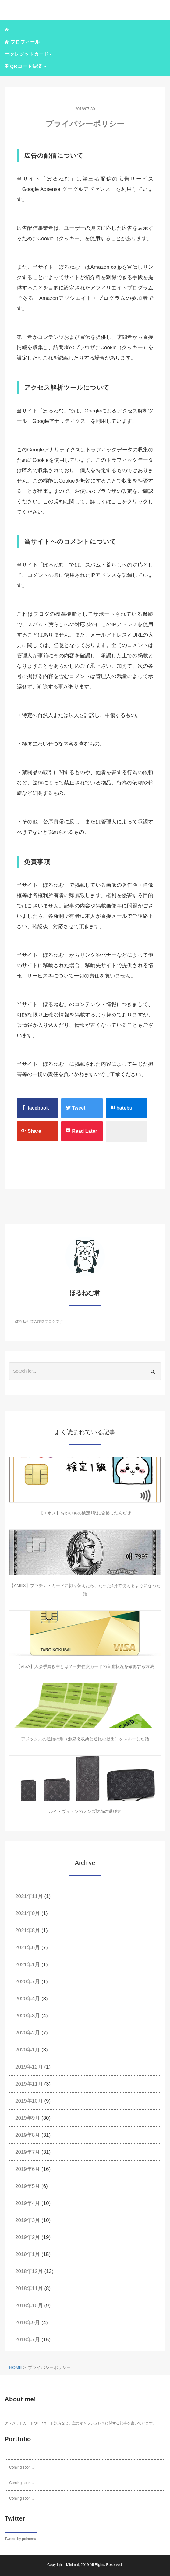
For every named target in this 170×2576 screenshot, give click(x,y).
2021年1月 (27, 1964)
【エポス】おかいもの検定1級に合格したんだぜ (85, 1513)
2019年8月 (27, 2135)
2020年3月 (27, 2016)
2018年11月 (29, 2288)
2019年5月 (27, 2186)
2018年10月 (29, 2305)
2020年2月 (27, 2033)
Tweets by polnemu (20, 2539)
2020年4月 (27, 1999)
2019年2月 (27, 2237)
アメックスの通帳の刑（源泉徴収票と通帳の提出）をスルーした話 (85, 1738)
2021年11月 (29, 1896)
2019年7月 (27, 2152)
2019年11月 (29, 2084)
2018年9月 (27, 2322)
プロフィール (22, 41)
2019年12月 (29, 2067)
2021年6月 (27, 1947)
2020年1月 (27, 2050)
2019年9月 (27, 2118)
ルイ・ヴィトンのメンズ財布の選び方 (85, 1811)
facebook (35, 1108)
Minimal (72, 2565)
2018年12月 (29, 2271)
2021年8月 (27, 1930)
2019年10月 (29, 2101)
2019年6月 (27, 2169)
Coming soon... (21, 2467)
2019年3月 (27, 2220)
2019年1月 (27, 2254)
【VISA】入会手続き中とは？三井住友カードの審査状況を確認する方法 (85, 1666)
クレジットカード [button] (28, 54)
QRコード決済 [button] (26, 66)
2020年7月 (27, 1982)
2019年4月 (27, 2203)
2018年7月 (27, 2340)
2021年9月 (27, 1913)
